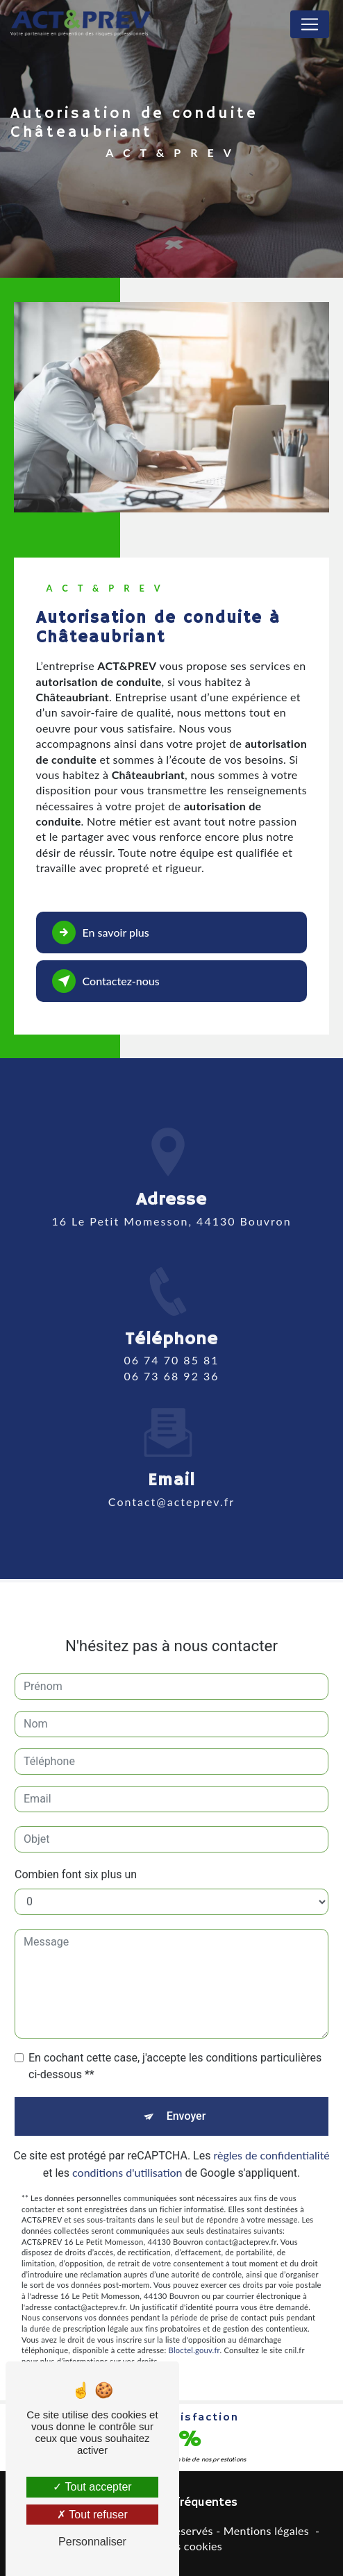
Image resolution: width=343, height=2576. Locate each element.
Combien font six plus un (76, 1855)
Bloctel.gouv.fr (194, 2330)
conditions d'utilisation (127, 2152)
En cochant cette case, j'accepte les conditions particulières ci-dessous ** (174, 2046)
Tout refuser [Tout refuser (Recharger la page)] (92, 2514)
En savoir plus (100, 932)
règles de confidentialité (271, 2135)
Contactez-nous (106, 981)
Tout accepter (92, 2487)
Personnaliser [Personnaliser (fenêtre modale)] (92, 2542)
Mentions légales (266, 2530)
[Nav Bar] (309, 24)
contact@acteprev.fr (171, 1481)
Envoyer (186, 2096)
